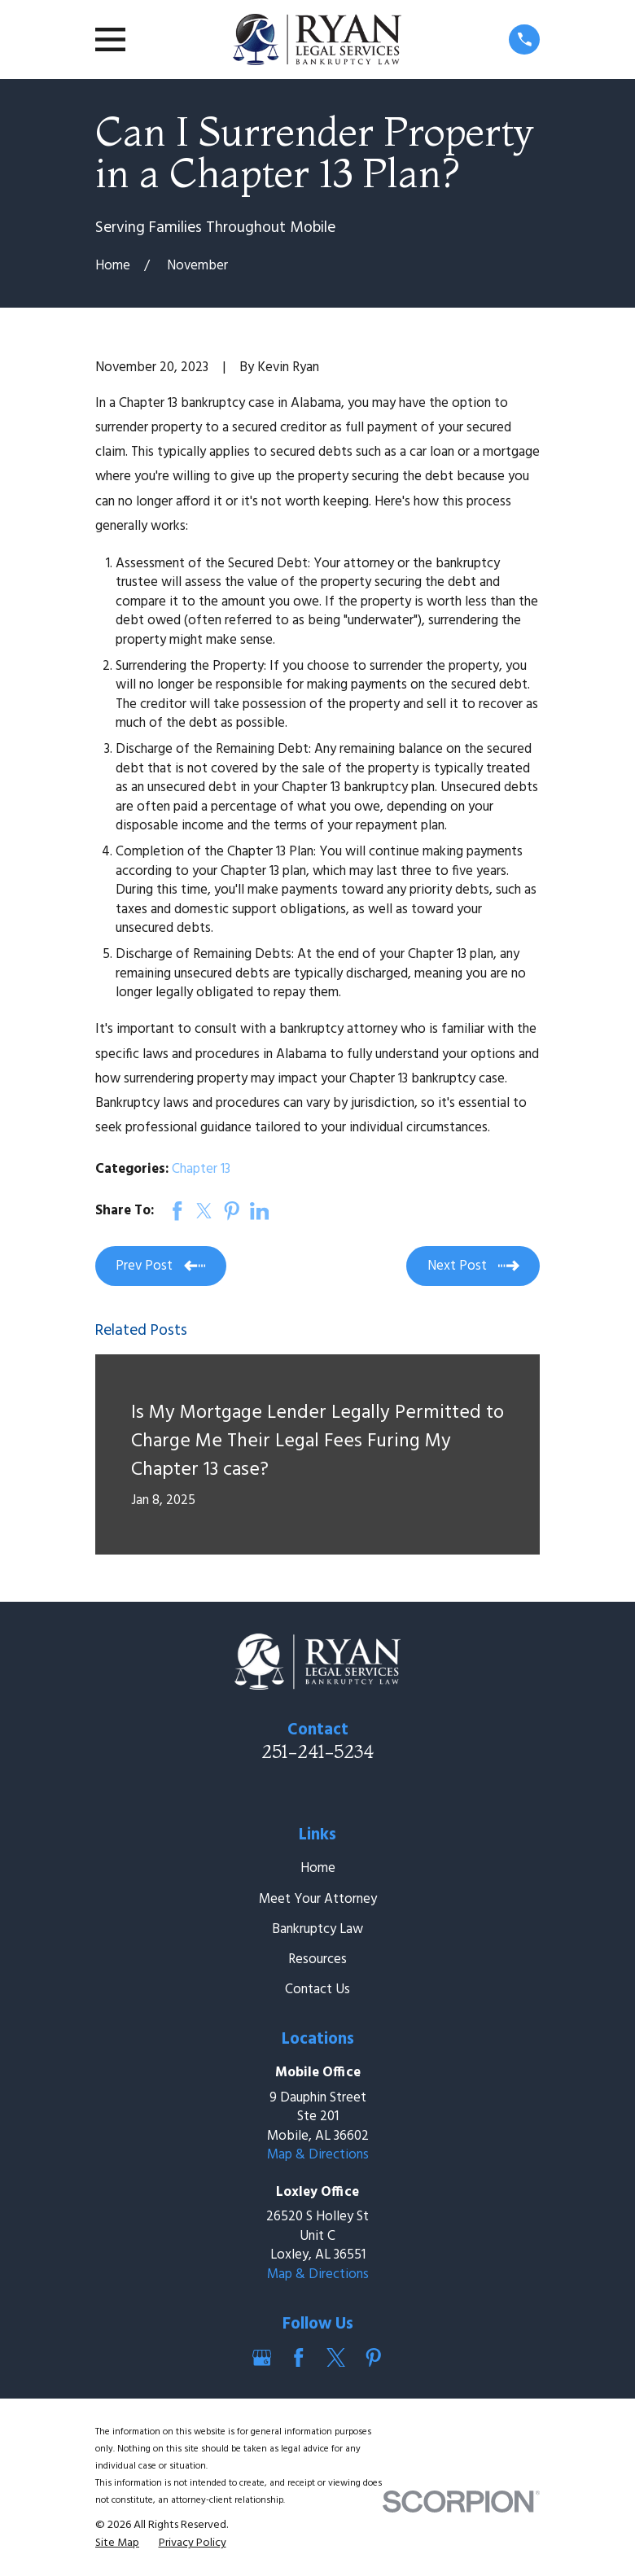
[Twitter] (336, 2358)
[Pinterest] (373, 2358)
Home (317, 1868)
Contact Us (317, 1990)
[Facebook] (299, 2358)
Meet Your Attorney (318, 1899)
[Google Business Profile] (262, 2358)
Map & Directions (318, 2155)
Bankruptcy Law (317, 1929)
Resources (317, 1959)
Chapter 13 (201, 1169)
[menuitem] (117, 2543)
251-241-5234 (317, 1751)
